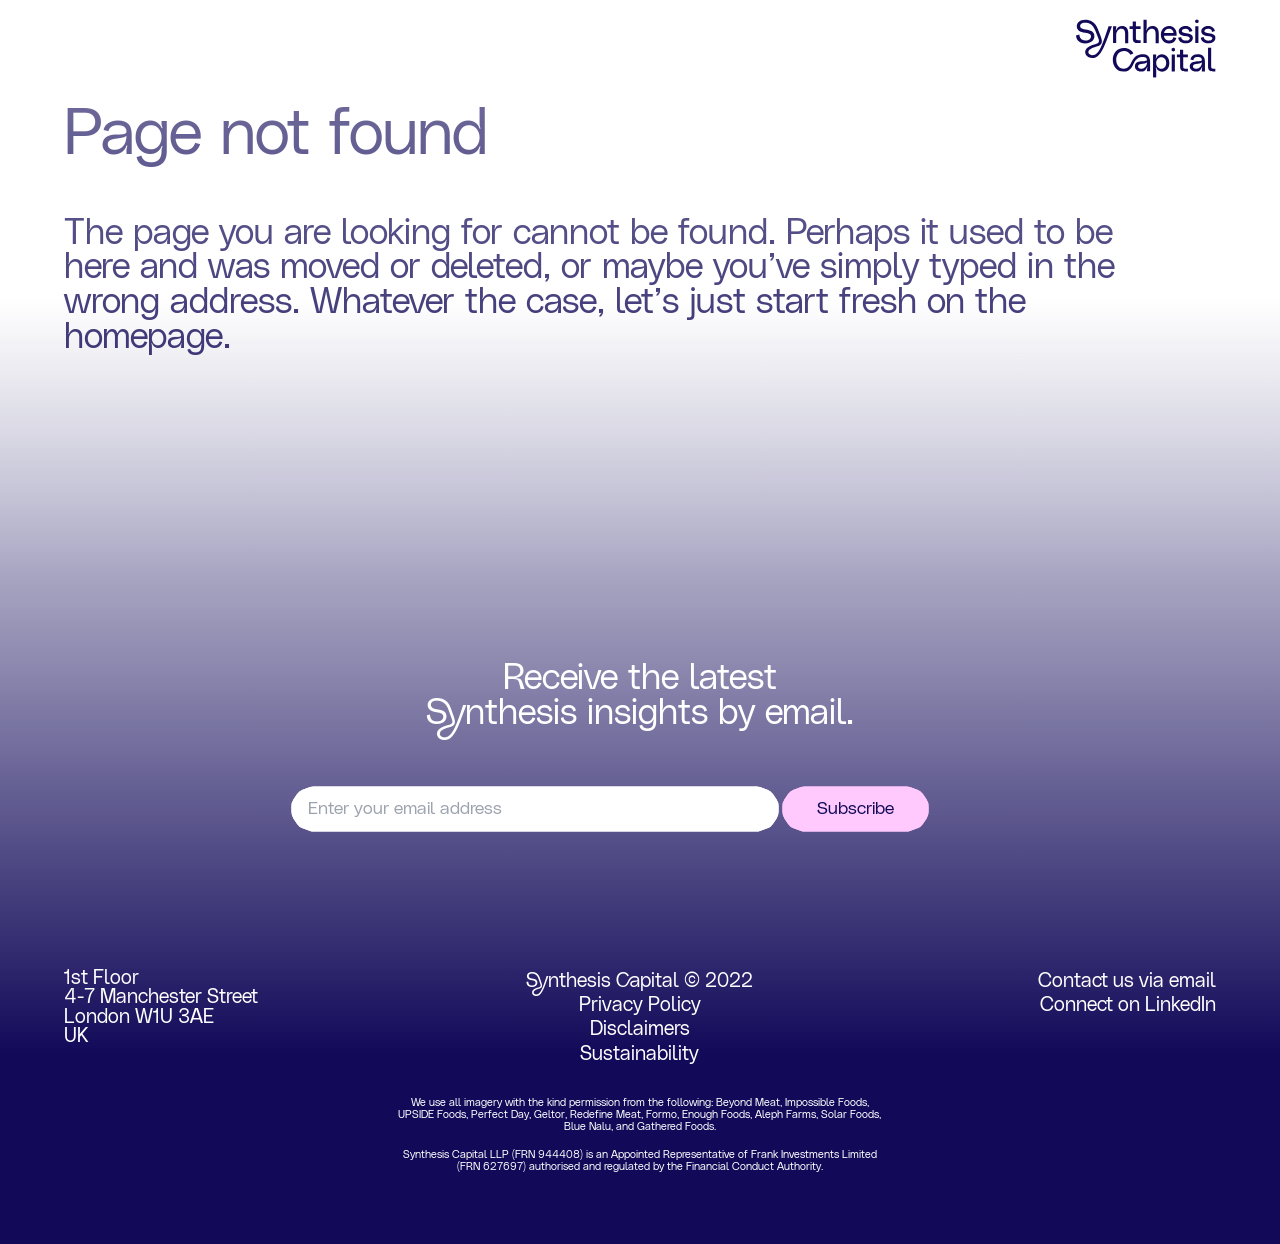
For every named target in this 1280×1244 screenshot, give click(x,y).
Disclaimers (640, 1029)
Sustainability (639, 1054)
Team (406, 49)
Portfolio (299, 49)
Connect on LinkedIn (1128, 1005)
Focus (190, 49)
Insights (510, 49)
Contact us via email (1127, 981)
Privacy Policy (640, 1005)
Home (90, 49)
